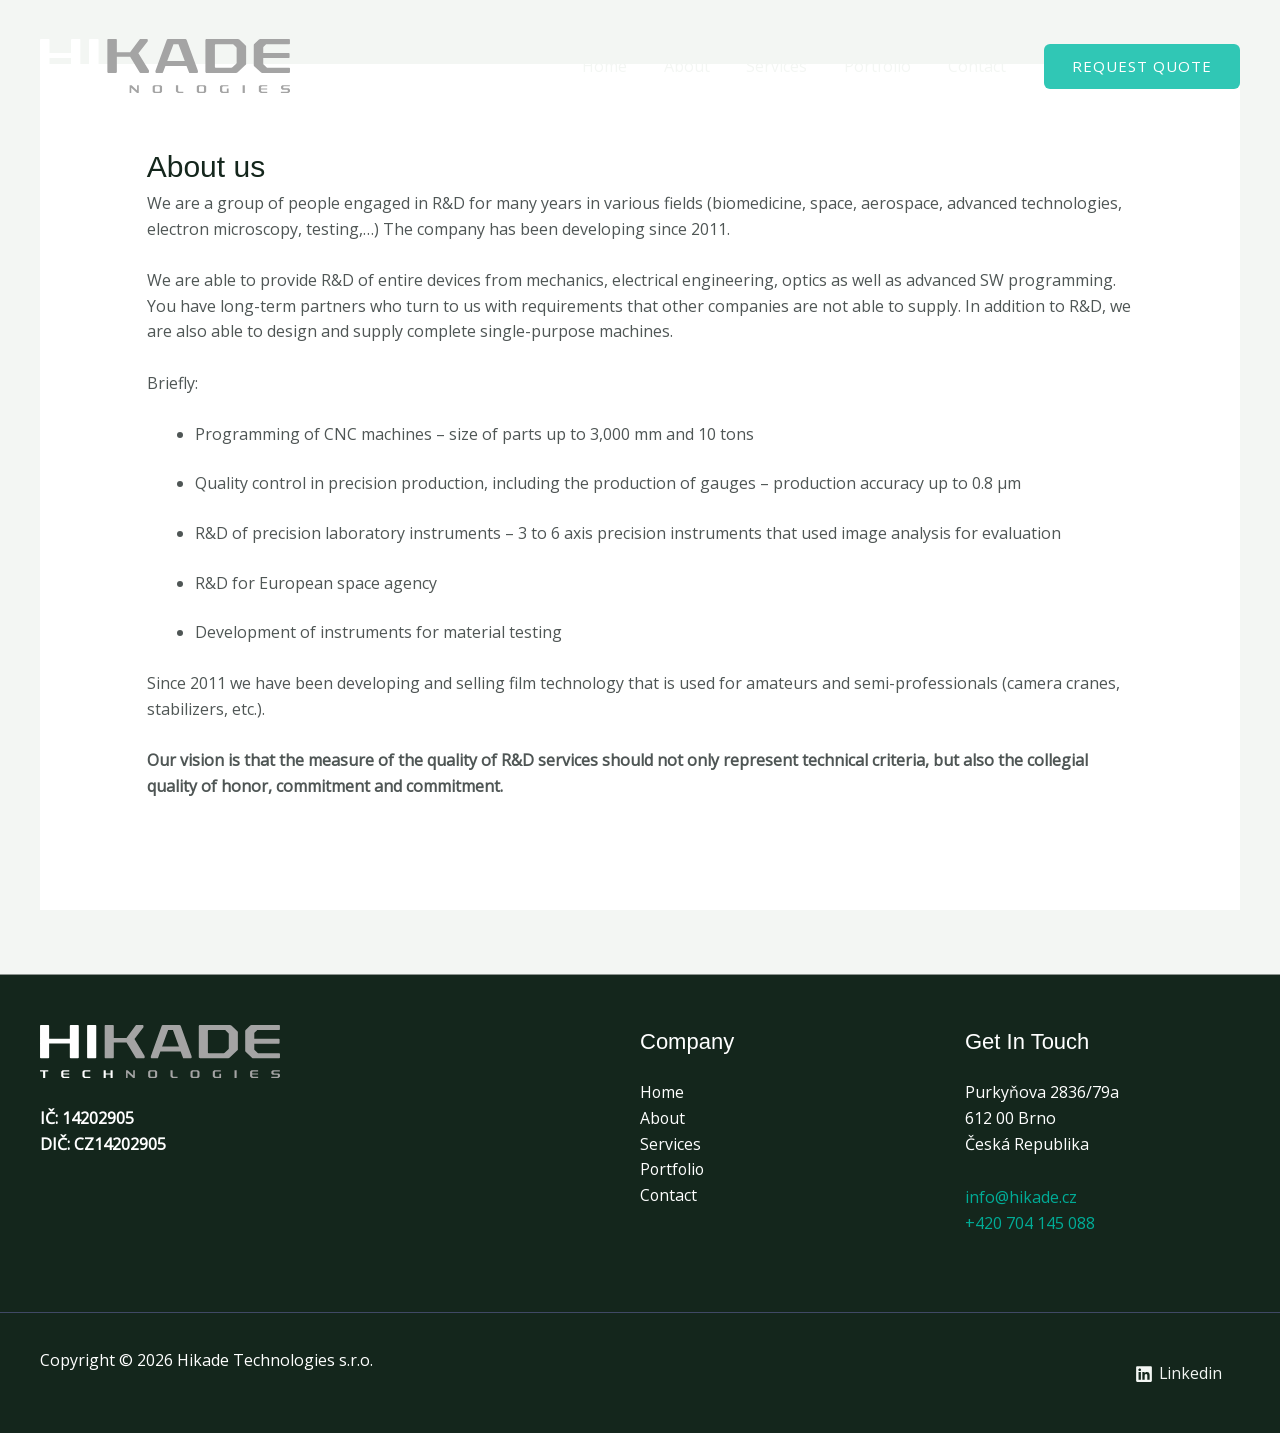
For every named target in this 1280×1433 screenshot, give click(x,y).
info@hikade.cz (1021, 1197)
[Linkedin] (1177, 1374)
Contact (979, 66)
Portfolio (884, 66)
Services (788, 66)
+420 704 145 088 (1030, 1223)
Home (625, 66)
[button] (1142, 66)
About (703, 66)
